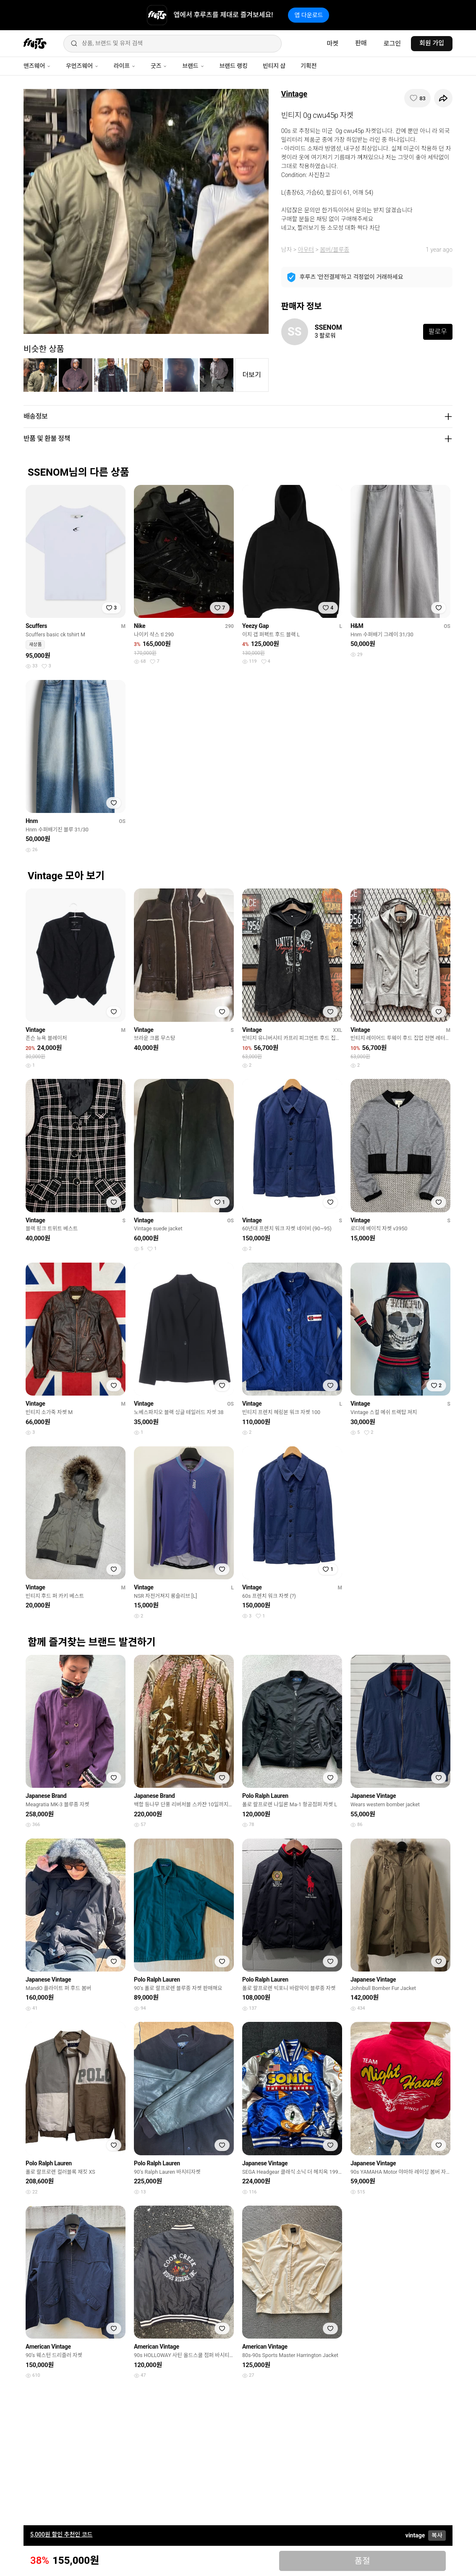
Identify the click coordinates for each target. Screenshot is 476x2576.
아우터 (306, 249)
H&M (357, 626)
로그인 (392, 43)
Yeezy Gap (255, 626)
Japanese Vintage (373, 1795)
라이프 (125, 66)
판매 (361, 43)
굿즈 (159, 66)
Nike (139, 626)
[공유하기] (443, 98)
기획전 (308, 66)
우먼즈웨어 (82, 66)
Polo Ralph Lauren (265, 1795)
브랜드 (193, 66)
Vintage (294, 93)
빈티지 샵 (274, 66)
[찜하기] (417, 98)
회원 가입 (431, 43)
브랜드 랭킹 (234, 66)
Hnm (32, 821)
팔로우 (438, 332)
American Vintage (48, 2346)
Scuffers (36, 626)
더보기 (252, 375)
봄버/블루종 (334, 249)
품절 (362, 2561)
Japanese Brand (46, 1795)
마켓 (332, 43)
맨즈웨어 (37, 66)
